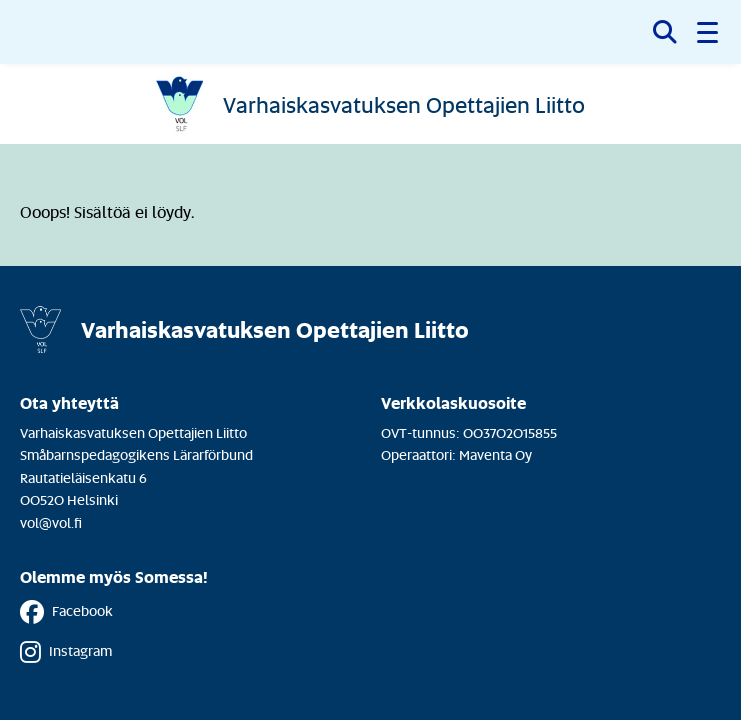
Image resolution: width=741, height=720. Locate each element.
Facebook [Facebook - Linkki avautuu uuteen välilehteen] (66, 612)
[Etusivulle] (371, 104)
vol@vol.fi (51, 522)
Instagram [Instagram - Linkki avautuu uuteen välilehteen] (66, 652)
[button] (709, 32)
